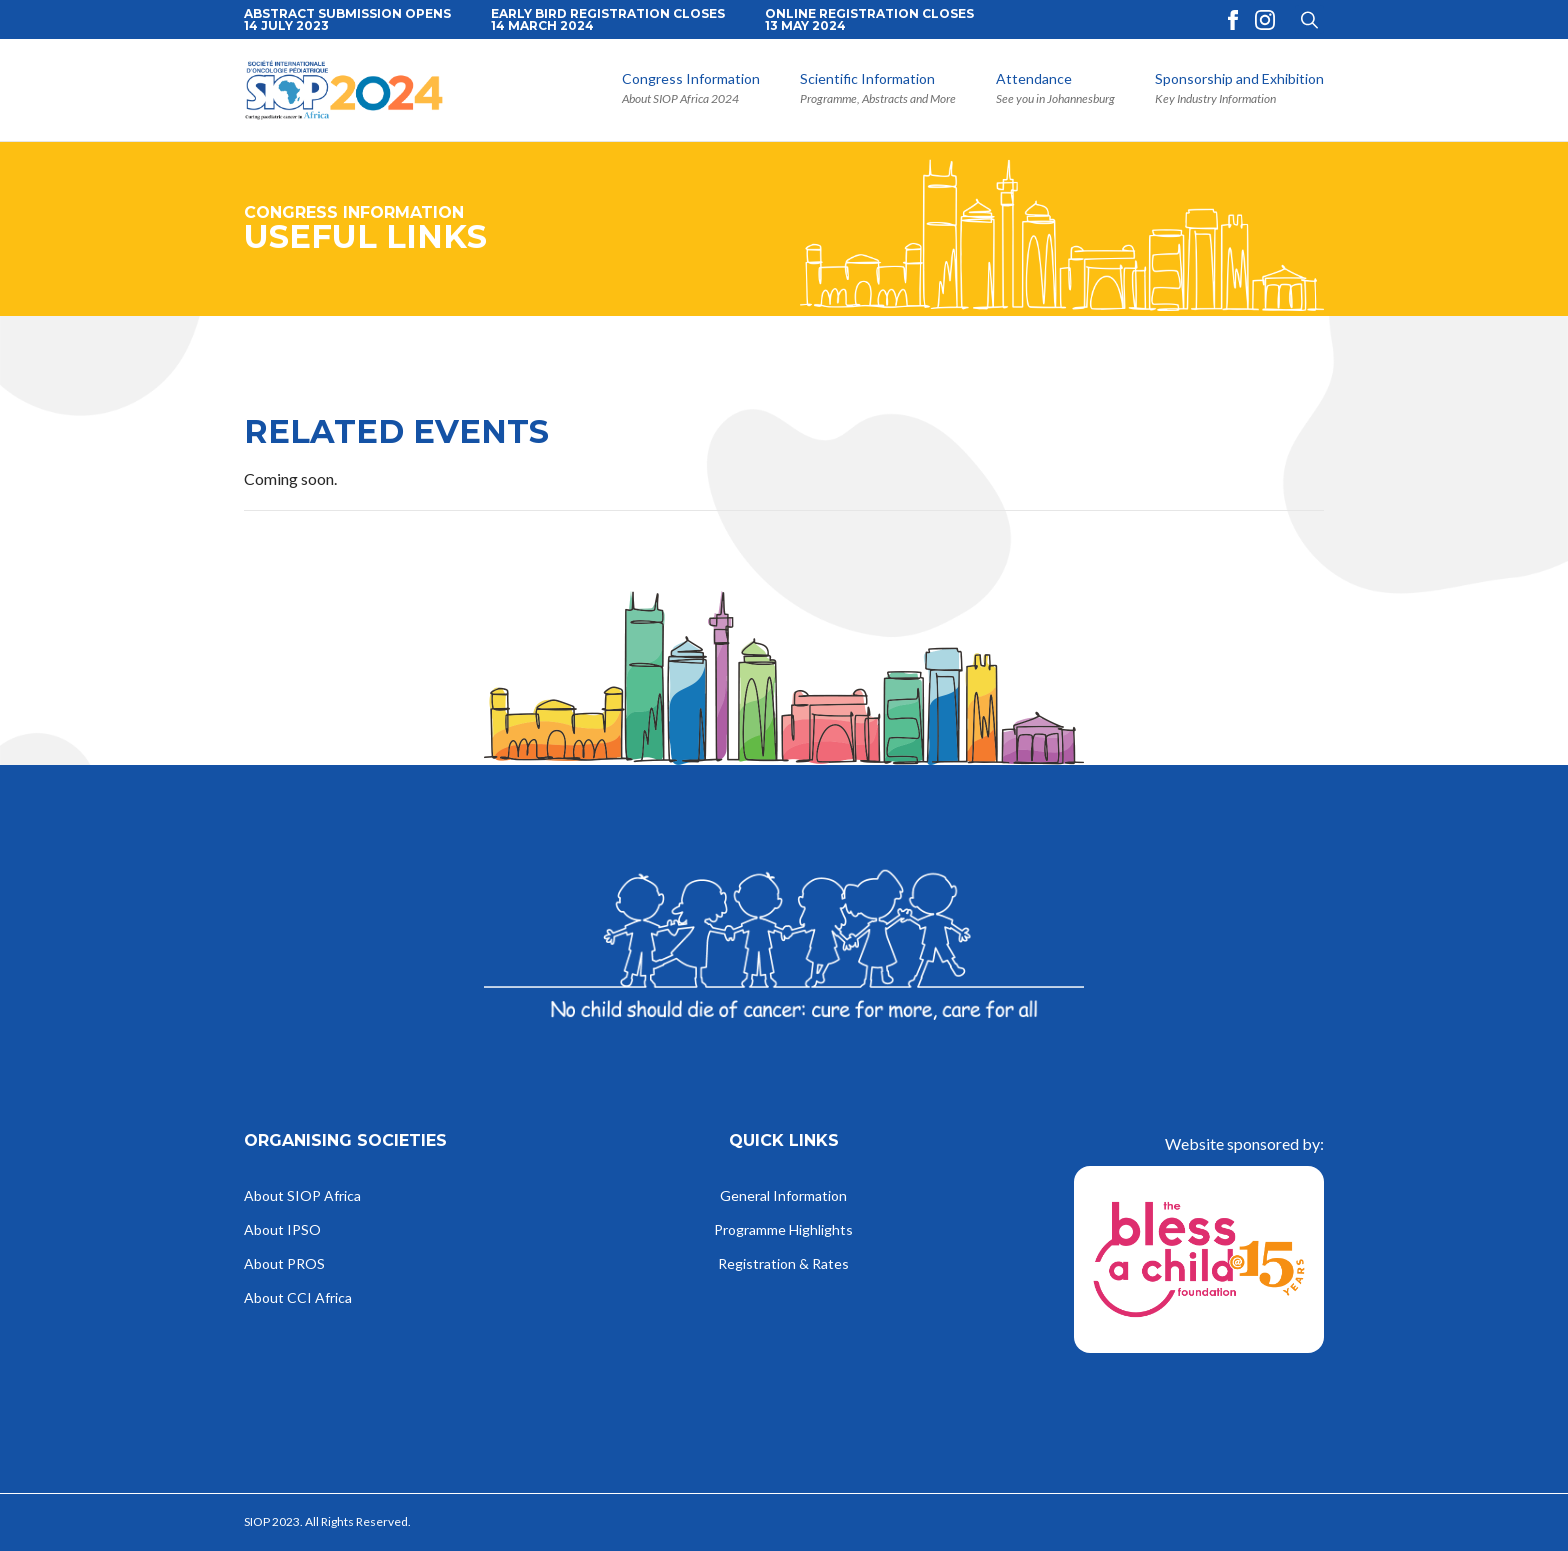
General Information (783, 1196)
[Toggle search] (1309, 19)
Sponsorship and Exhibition (1239, 79)
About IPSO (282, 1230)
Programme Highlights (783, 1230)
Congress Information (691, 79)
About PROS (284, 1264)
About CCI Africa (298, 1298)
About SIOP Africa (302, 1196)
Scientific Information (867, 79)
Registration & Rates (783, 1264)
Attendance (1034, 79)
